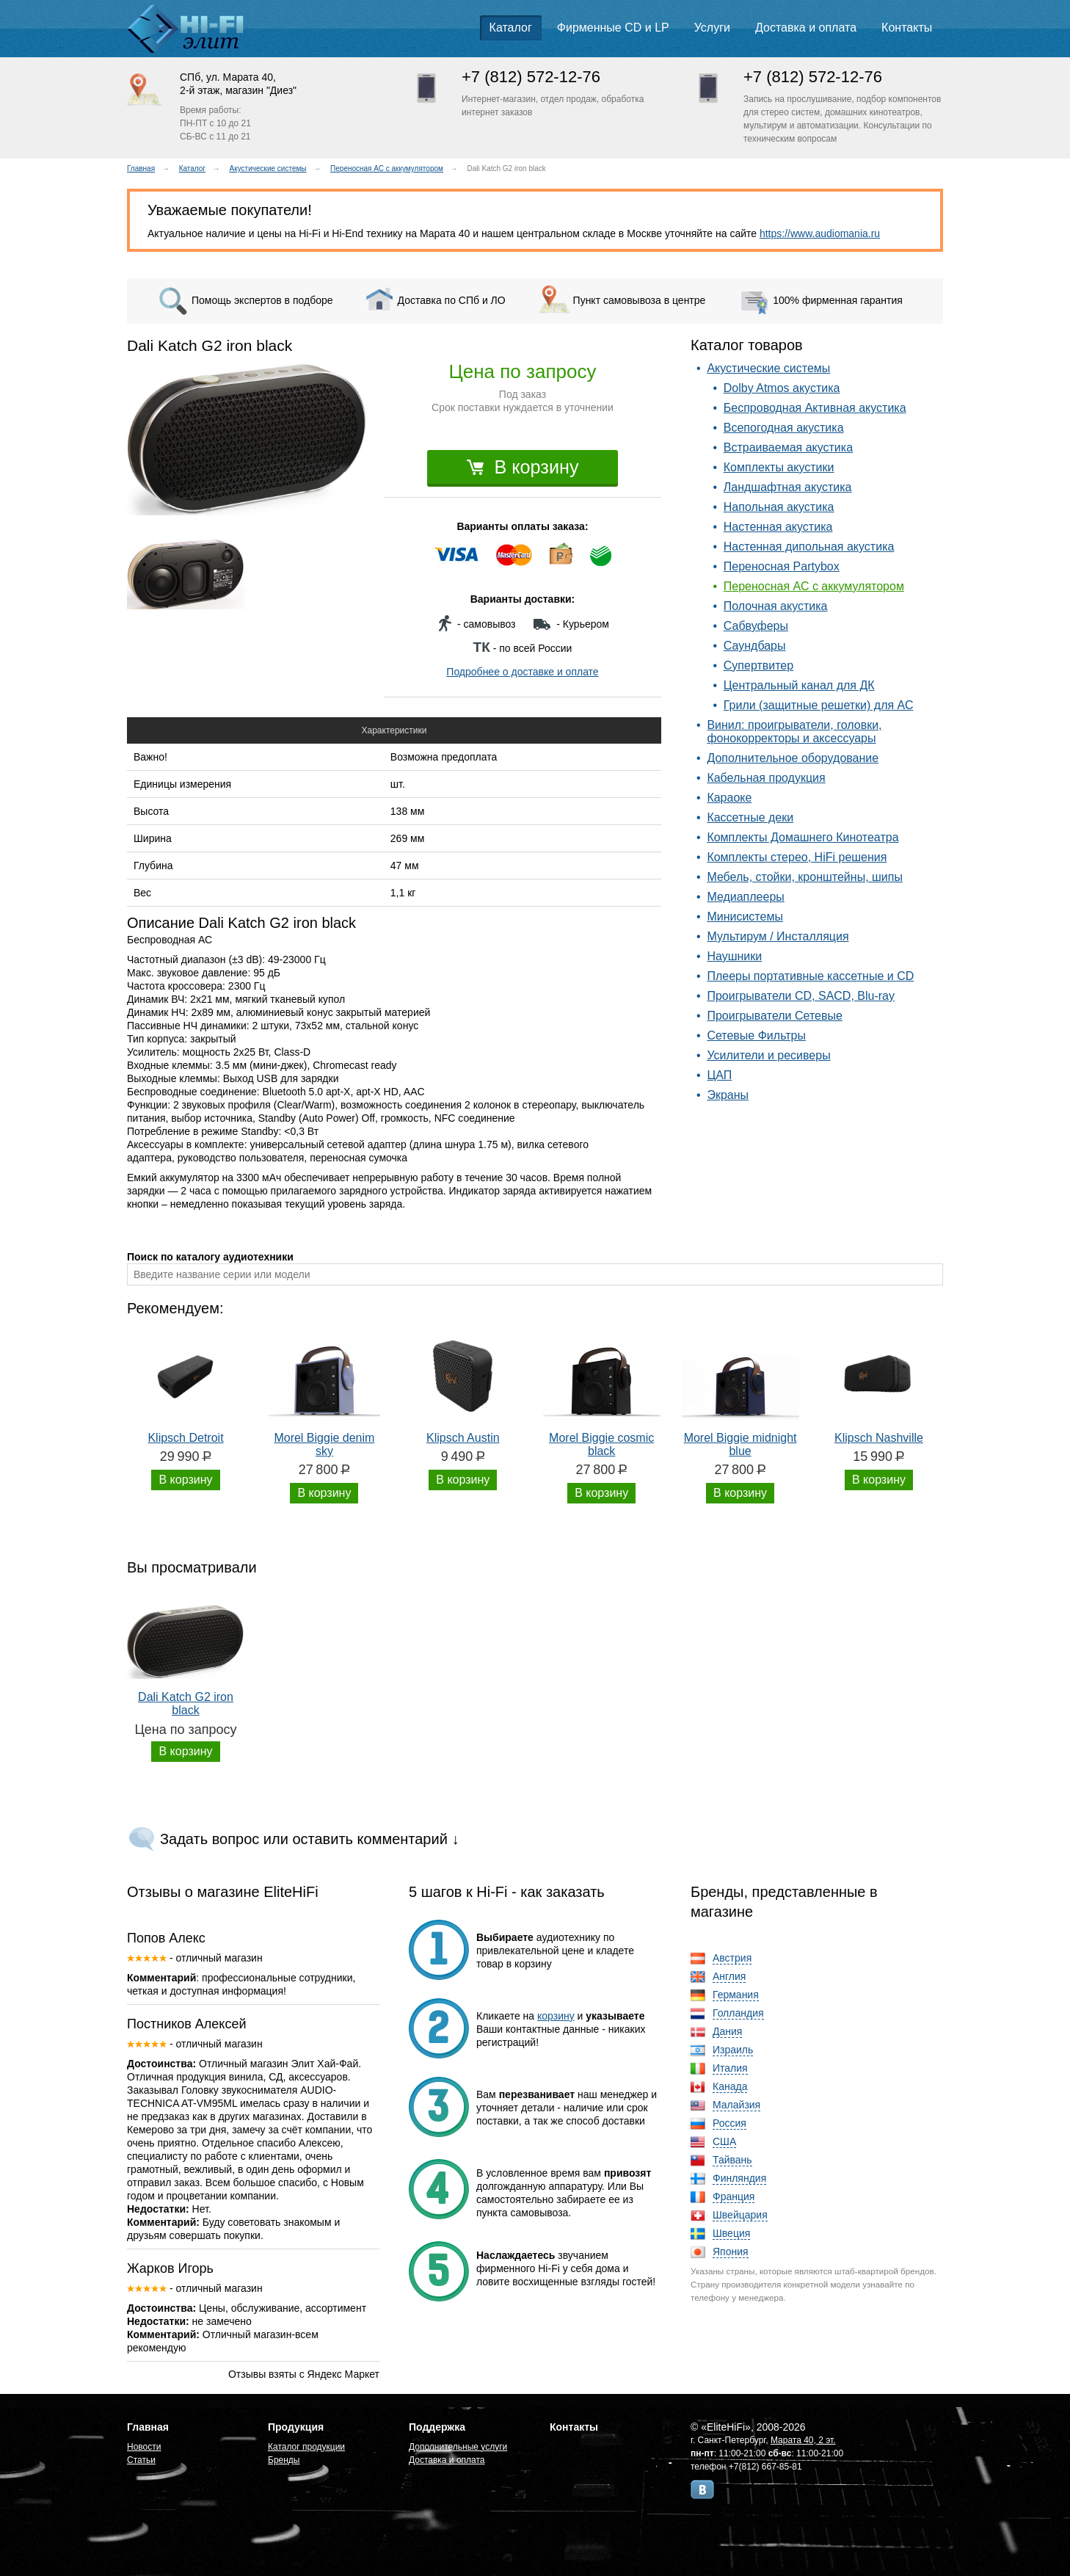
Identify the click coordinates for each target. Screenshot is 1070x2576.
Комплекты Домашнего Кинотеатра (802, 837)
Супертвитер (758, 665)
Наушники (734, 956)
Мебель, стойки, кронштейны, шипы (805, 877)
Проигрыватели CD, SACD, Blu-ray (801, 996)
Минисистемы (745, 916)
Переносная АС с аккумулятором (386, 168)
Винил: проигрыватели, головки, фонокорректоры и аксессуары (794, 731)
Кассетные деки (750, 817)
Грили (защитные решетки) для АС (819, 705)
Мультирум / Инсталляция (777, 936)
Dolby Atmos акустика (782, 388)
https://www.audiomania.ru (820, 233)
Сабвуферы (756, 626)
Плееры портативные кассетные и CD (810, 976)
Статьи (141, 2460)
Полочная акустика (776, 606)
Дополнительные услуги (458, 2447)
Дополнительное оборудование (792, 758)
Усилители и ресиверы (768, 1055)
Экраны (728, 1095)
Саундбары (755, 645)
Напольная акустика (779, 507)
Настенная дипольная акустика (809, 546)
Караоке (729, 797)
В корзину (523, 467)
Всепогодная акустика (784, 427)
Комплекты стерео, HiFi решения (797, 857)
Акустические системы (268, 168)
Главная (141, 168)
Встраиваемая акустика (788, 447)
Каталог (510, 27)
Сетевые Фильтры (756, 1035)
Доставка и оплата (805, 27)
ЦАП (719, 1075)
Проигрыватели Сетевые (774, 1015)
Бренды (283, 2460)
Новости (144, 2447)
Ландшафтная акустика (788, 487)
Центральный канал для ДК (799, 685)
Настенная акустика (778, 526)
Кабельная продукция (766, 778)
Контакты (906, 27)
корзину (556, 2016)
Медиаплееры (745, 896)
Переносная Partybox (782, 566)
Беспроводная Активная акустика (815, 408)
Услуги (712, 27)
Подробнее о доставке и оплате (522, 672)
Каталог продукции (306, 2447)
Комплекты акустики (779, 467)
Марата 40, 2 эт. (803, 2440)
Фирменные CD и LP (613, 27)
